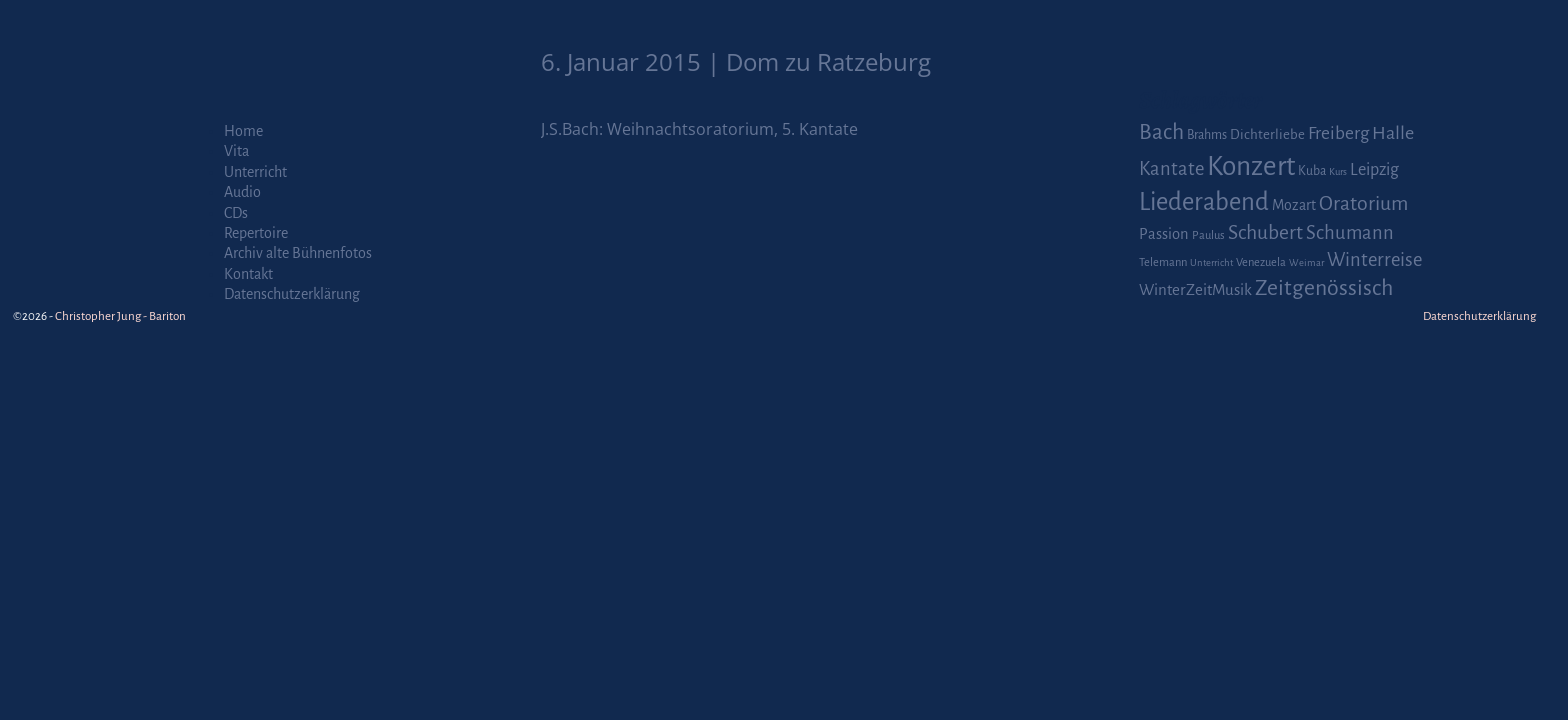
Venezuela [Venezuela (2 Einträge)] (1261, 262)
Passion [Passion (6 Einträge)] (1164, 234)
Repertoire (256, 233)
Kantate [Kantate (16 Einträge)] (1171, 169)
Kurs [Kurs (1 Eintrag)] (1338, 171)
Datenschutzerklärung (292, 294)
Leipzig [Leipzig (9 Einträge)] (1374, 169)
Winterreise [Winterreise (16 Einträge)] (1374, 260)
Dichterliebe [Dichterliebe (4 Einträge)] (1267, 134)
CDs (236, 213)
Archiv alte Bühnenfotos (298, 253)
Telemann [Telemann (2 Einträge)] (1163, 262)
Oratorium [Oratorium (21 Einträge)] (1363, 203)
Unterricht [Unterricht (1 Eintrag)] (1211, 262)
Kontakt (248, 274)
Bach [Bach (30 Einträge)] (1161, 132)
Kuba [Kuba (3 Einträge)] (1312, 171)
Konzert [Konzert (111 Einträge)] (1251, 166)
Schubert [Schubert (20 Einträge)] (1265, 232)
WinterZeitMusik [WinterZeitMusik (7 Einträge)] (1195, 289)
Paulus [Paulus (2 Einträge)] (1208, 235)
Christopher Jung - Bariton (120, 316)
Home (243, 131)
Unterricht (255, 172)
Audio (242, 192)
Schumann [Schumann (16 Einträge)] (1350, 233)
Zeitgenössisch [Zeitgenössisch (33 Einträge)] (1324, 288)
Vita (236, 151)
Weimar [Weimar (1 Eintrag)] (1306, 262)
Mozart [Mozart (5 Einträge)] (1294, 205)
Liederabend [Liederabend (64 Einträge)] (1204, 202)
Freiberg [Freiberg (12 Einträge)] (1338, 133)
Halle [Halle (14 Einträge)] (1393, 133)
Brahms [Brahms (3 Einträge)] (1207, 135)
